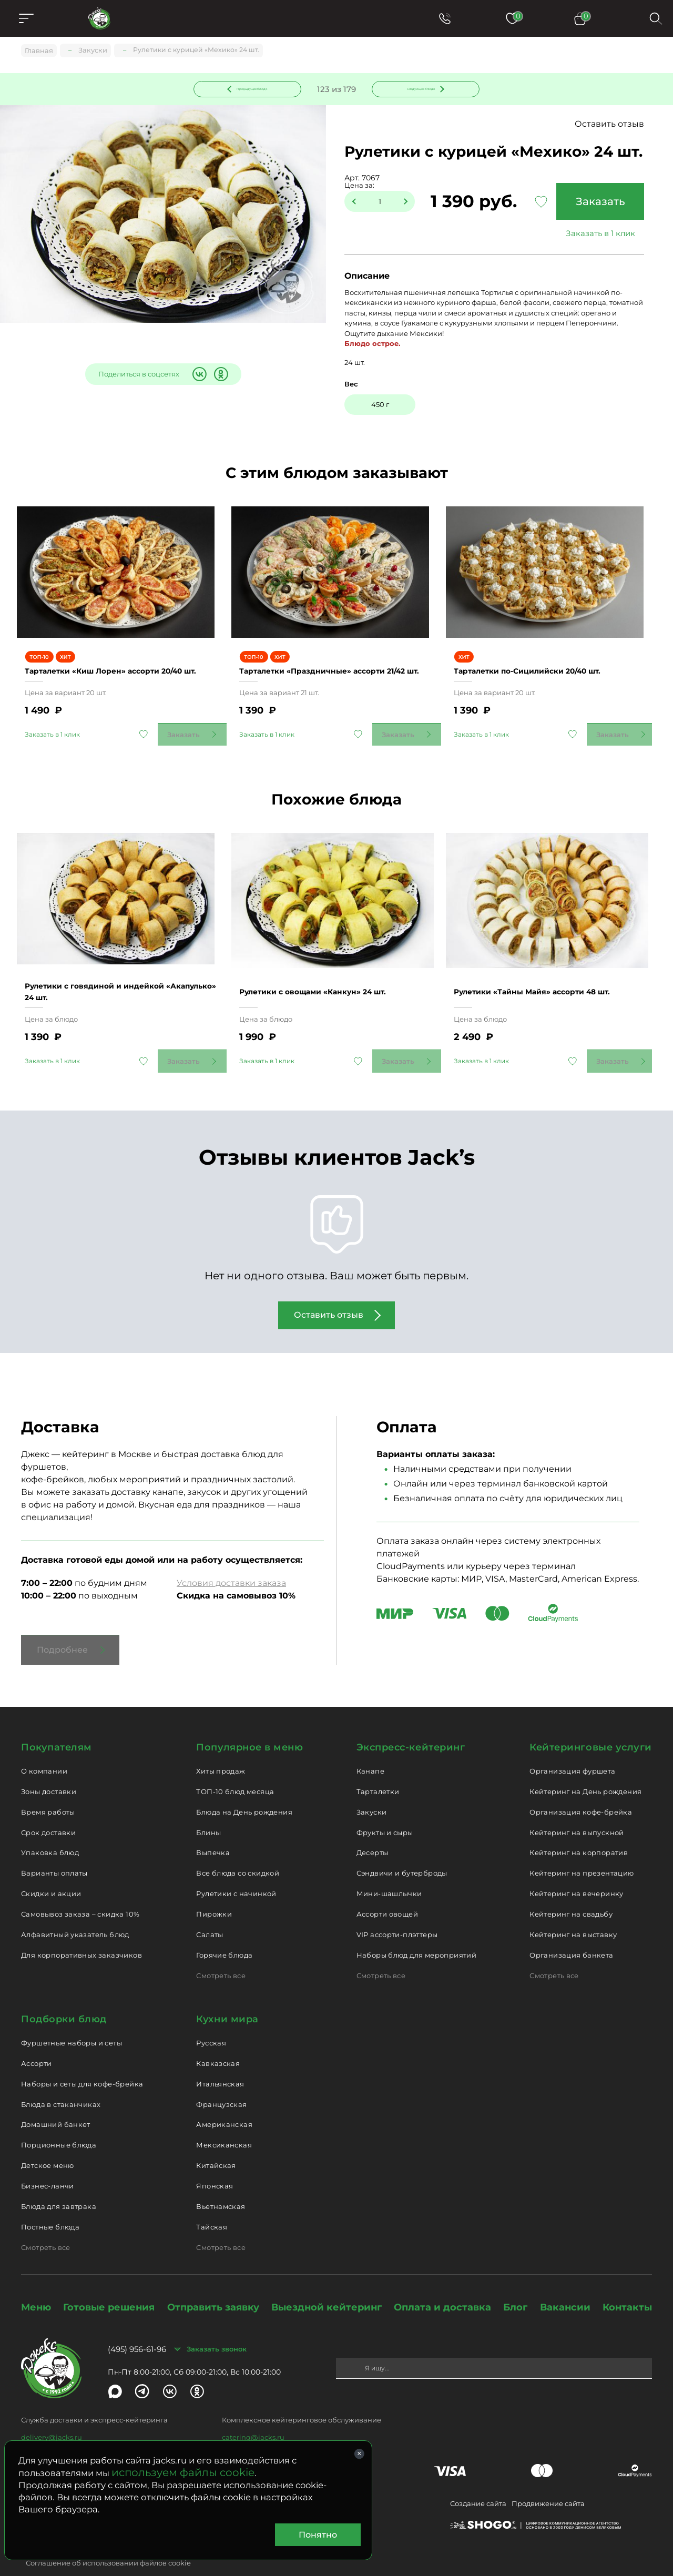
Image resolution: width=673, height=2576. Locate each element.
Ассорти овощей (387, 1891)
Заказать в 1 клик (596, 235)
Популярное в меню (249, 1724)
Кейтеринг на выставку (573, 1911)
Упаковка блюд (50, 1829)
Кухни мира (227, 1996)
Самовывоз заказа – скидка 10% (80, 1891)
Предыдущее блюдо (254, 89)
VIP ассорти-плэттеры (397, 1911)
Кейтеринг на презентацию (581, 1850)
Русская (211, 2019)
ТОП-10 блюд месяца (235, 1768)
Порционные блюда (58, 2121)
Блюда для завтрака (58, 2183)
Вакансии (565, 2284)
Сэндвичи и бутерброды (401, 1850)
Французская (221, 2080)
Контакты (627, 2284)
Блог (515, 2284)
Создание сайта (478, 2480)
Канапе (370, 1748)
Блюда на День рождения (244, 1788)
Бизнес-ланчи (47, 2162)
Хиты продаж (220, 1748)
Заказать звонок (217, 2326)
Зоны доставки (48, 1768)
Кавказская (218, 2040)
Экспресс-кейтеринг (410, 1724)
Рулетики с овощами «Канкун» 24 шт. (330, 968)
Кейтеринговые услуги (590, 1724)
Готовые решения (109, 2284)
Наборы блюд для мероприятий (416, 1931)
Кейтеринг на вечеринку (576, 1870)
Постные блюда (50, 2203)
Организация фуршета (572, 1748)
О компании (44, 1748)
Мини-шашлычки (389, 1870)
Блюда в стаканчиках (60, 2080)
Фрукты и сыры (384, 1809)
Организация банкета (571, 1931)
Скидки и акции (51, 1870)
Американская (224, 2101)
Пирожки (214, 1891)
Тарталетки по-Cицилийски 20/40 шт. (544, 660)
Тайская (211, 2203)
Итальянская (220, 2060)
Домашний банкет (55, 2101)
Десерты (372, 1829)
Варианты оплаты (54, 1850)
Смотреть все (221, 1952)
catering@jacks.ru (253, 2414)
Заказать (596, 203)
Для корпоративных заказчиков (81, 1931)
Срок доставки (48, 1809)
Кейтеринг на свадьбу (571, 1891)
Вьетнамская (220, 2183)
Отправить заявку (213, 2284)
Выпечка (213, 1829)
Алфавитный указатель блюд (75, 1911)
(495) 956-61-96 (137, 2326)
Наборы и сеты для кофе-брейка (82, 2060)
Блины (208, 1809)
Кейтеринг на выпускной (576, 1809)
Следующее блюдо (419, 89)
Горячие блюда (224, 1931)
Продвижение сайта (548, 2480)
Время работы (48, 1788)
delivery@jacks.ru (51, 2414)
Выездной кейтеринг (326, 2284)
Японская (214, 2162)
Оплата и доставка (442, 2284)
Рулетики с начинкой (236, 1870)
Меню (36, 2284)
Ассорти (36, 2040)
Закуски (371, 1788)
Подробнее (62, 1627)
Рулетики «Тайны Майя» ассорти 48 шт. (549, 968)
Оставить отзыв (609, 126)
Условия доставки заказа (231, 1560)
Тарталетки (378, 1768)
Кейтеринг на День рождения (585, 1768)
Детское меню (47, 2142)
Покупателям (56, 1724)
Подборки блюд (64, 1996)
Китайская (216, 2142)
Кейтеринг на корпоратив (578, 1829)
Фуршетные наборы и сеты (71, 2019)
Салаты (209, 1911)
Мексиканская (224, 2121)
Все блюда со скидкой (237, 1850)
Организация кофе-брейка (580, 1788)
